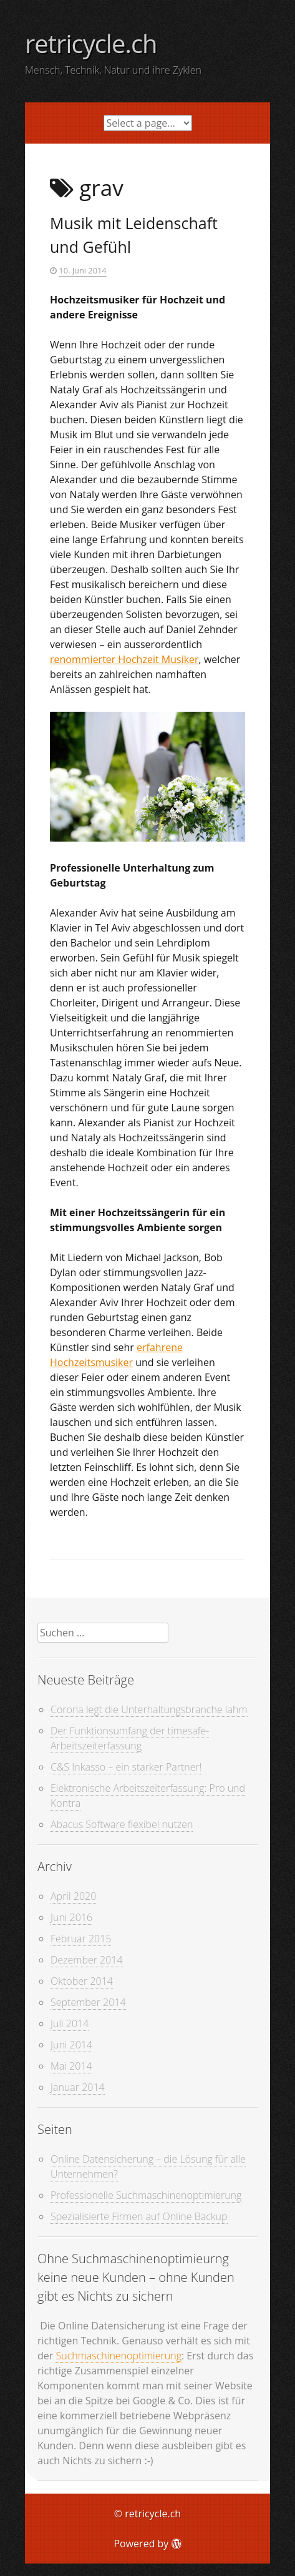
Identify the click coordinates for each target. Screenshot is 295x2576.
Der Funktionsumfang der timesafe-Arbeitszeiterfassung (130, 1738)
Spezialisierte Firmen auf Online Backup (139, 2216)
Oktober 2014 (82, 1981)
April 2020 (73, 1896)
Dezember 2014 (87, 1960)
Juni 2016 (71, 1917)
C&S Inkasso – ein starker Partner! (126, 1767)
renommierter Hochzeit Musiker (124, 659)
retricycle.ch (91, 43)
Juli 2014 (70, 2023)
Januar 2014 (78, 2087)
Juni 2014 (71, 2045)
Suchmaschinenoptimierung (118, 2355)
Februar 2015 (81, 1938)
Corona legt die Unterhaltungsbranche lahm (149, 1709)
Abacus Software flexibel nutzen (122, 1824)
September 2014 (88, 2002)
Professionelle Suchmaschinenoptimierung (146, 2195)
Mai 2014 (71, 2066)
